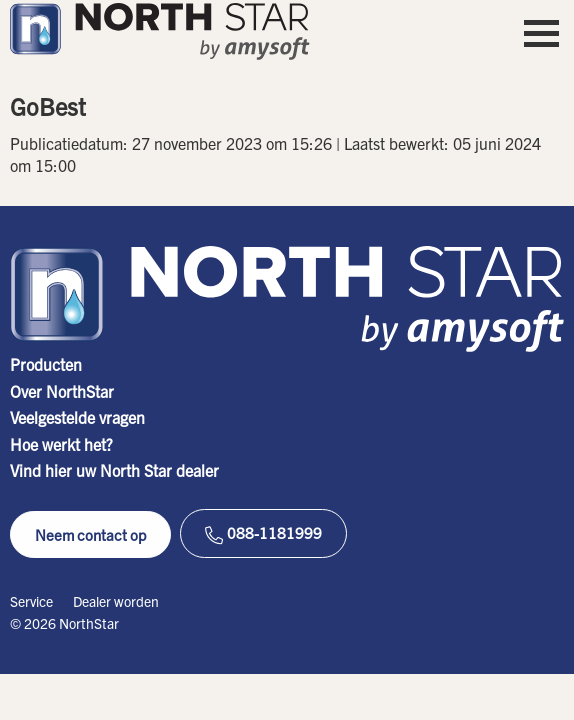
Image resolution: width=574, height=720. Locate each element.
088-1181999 (263, 533)
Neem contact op (90, 534)
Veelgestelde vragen (77, 417)
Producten (46, 364)
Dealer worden (116, 601)
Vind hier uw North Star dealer (114, 470)
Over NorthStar (62, 391)
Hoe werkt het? (61, 444)
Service (31, 601)
